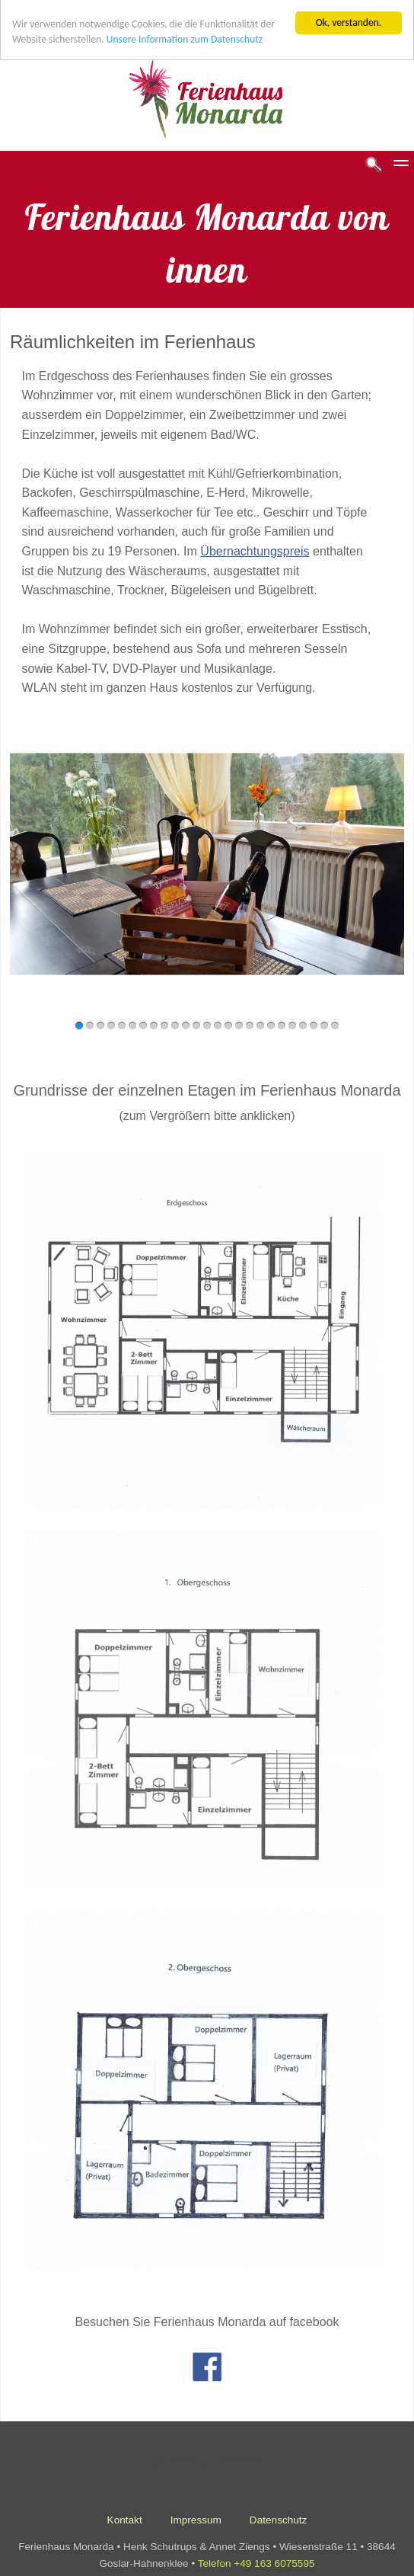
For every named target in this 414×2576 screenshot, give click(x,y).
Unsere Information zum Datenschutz (185, 34)
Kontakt (124, 2515)
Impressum (195, 2515)
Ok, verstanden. (349, 17)
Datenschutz (278, 2515)
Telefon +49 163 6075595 (256, 2559)
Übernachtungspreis (254, 546)
